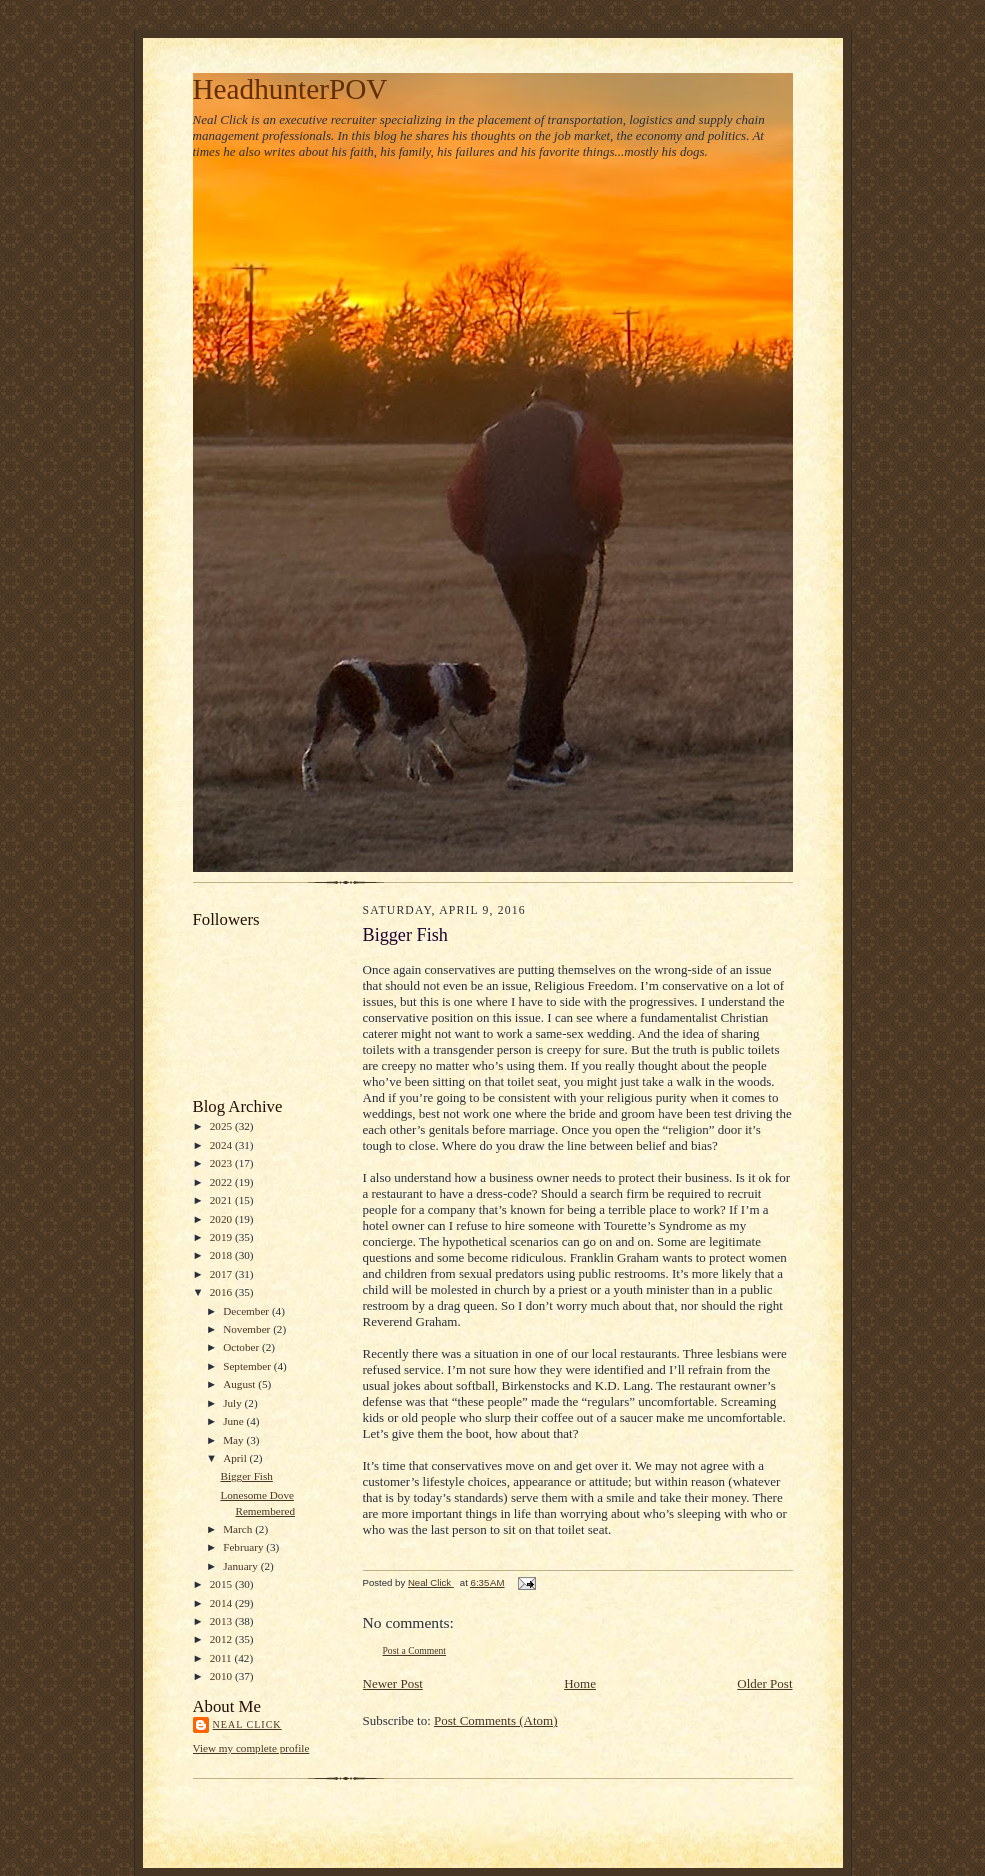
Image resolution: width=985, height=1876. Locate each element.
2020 (222, 1219)
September (248, 1366)
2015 (222, 1584)
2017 (222, 1274)
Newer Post (393, 1683)
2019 (222, 1237)
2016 (222, 1292)
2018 (222, 1255)
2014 (222, 1603)
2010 (222, 1676)
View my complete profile (251, 1748)
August (240, 1384)
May (234, 1440)
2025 (222, 1126)
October (242, 1347)
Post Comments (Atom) (496, 1720)
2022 (222, 1182)
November (248, 1329)
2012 (222, 1639)
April (236, 1458)
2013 (222, 1621)
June (234, 1421)
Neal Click (247, 1724)
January (242, 1566)
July (233, 1403)
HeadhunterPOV (290, 89)
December (247, 1311)
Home (580, 1683)
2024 (222, 1145)
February (244, 1547)
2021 (222, 1200)
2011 (222, 1658)
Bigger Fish (246, 1476)
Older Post (764, 1683)
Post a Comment (415, 1650)
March (239, 1529)
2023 (222, 1163)
